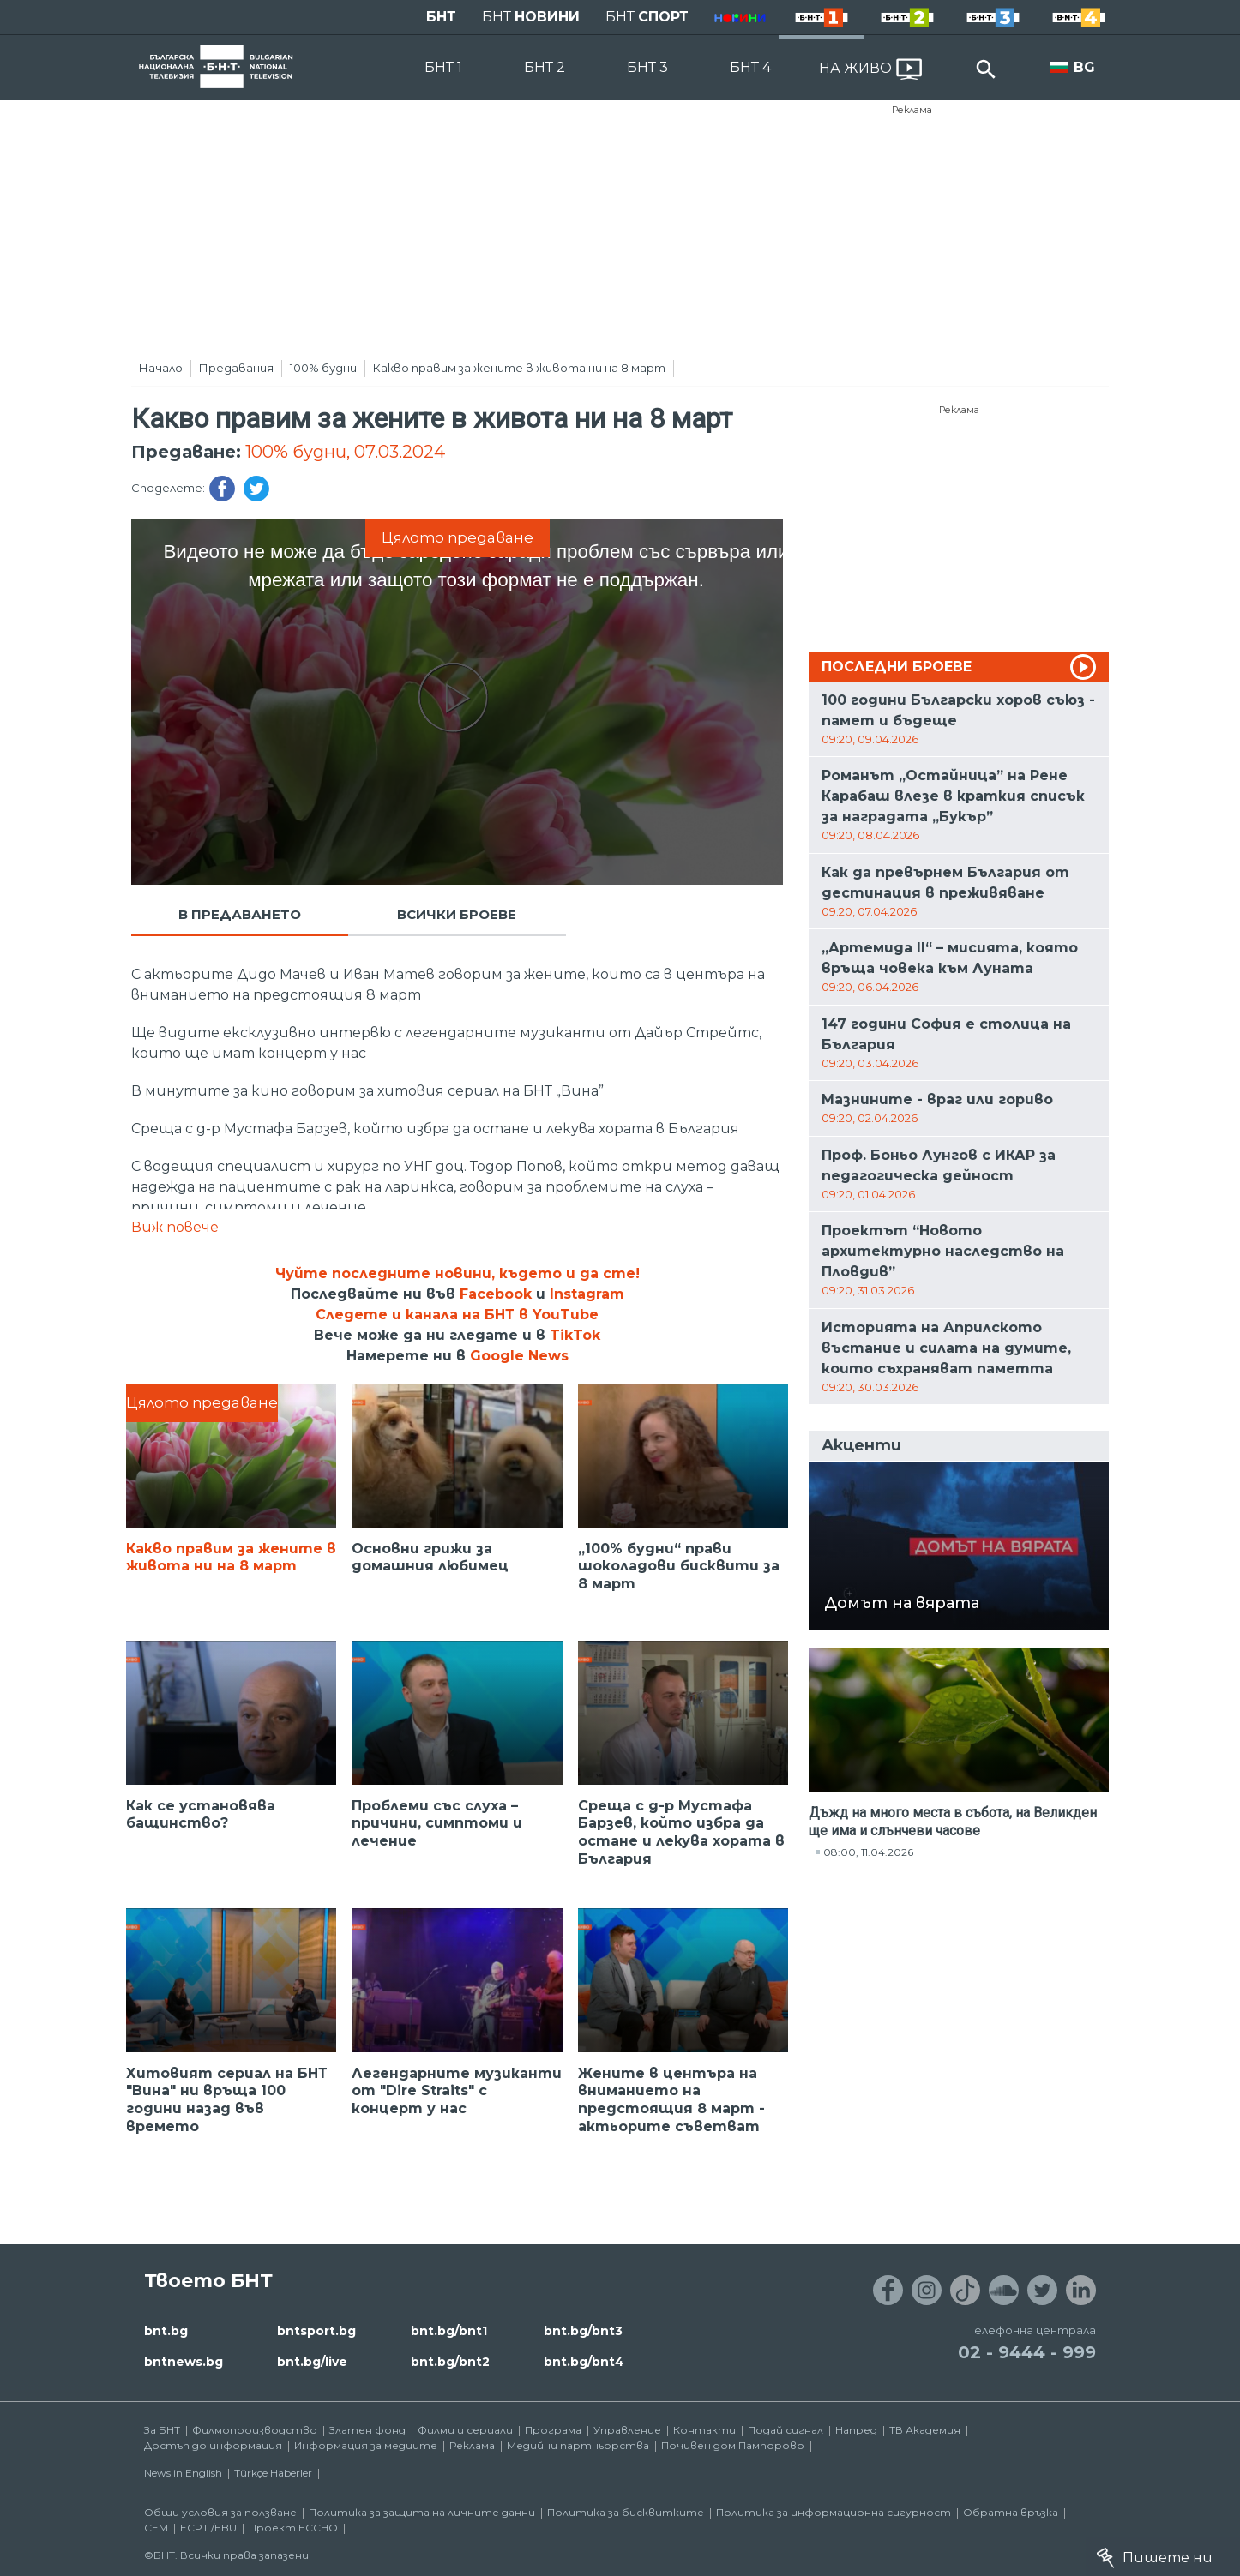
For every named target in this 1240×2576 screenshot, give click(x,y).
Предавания (236, 368)
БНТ (441, 17)
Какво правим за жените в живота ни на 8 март (519, 368)
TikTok (575, 1335)
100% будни (323, 368)
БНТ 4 (750, 67)
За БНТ (162, 2429)
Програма (553, 2429)
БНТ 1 (443, 67)
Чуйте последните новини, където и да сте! (457, 1273)
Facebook (496, 1294)
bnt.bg (166, 2331)
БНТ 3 (647, 67)
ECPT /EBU (208, 2527)
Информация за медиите (365, 2445)
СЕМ (156, 2527)
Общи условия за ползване (220, 2512)
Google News (519, 1356)
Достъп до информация (213, 2445)
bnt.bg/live (312, 2361)
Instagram (587, 1294)
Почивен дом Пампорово (732, 2445)
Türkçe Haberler (273, 2472)
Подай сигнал (785, 2429)
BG (1084, 67)
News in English (183, 2472)
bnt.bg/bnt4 (584, 2361)
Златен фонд (367, 2429)
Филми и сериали (465, 2429)
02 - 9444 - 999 (1027, 2352)
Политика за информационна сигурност (833, 2512)
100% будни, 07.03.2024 (345, 451)
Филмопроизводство (254, 2429)
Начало (161, 368)
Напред (856, 2429)
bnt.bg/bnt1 (449, 2331)
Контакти (704, 2429)
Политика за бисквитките (625, 2512)
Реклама (912, 110)
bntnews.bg (183, 2361)
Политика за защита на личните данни (422, 2512)
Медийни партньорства (578, 2445)
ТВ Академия (924, 2429)
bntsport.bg (316, 2331)
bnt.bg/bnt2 (450, 2361)
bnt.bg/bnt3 (583, 2331)
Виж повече (175, 1227)
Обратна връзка (1010, 2512)
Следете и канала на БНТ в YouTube (457, 1314)
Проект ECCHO (293, 2527)
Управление (627, 2429)
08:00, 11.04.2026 (868, 1852)
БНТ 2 (544, 67)
